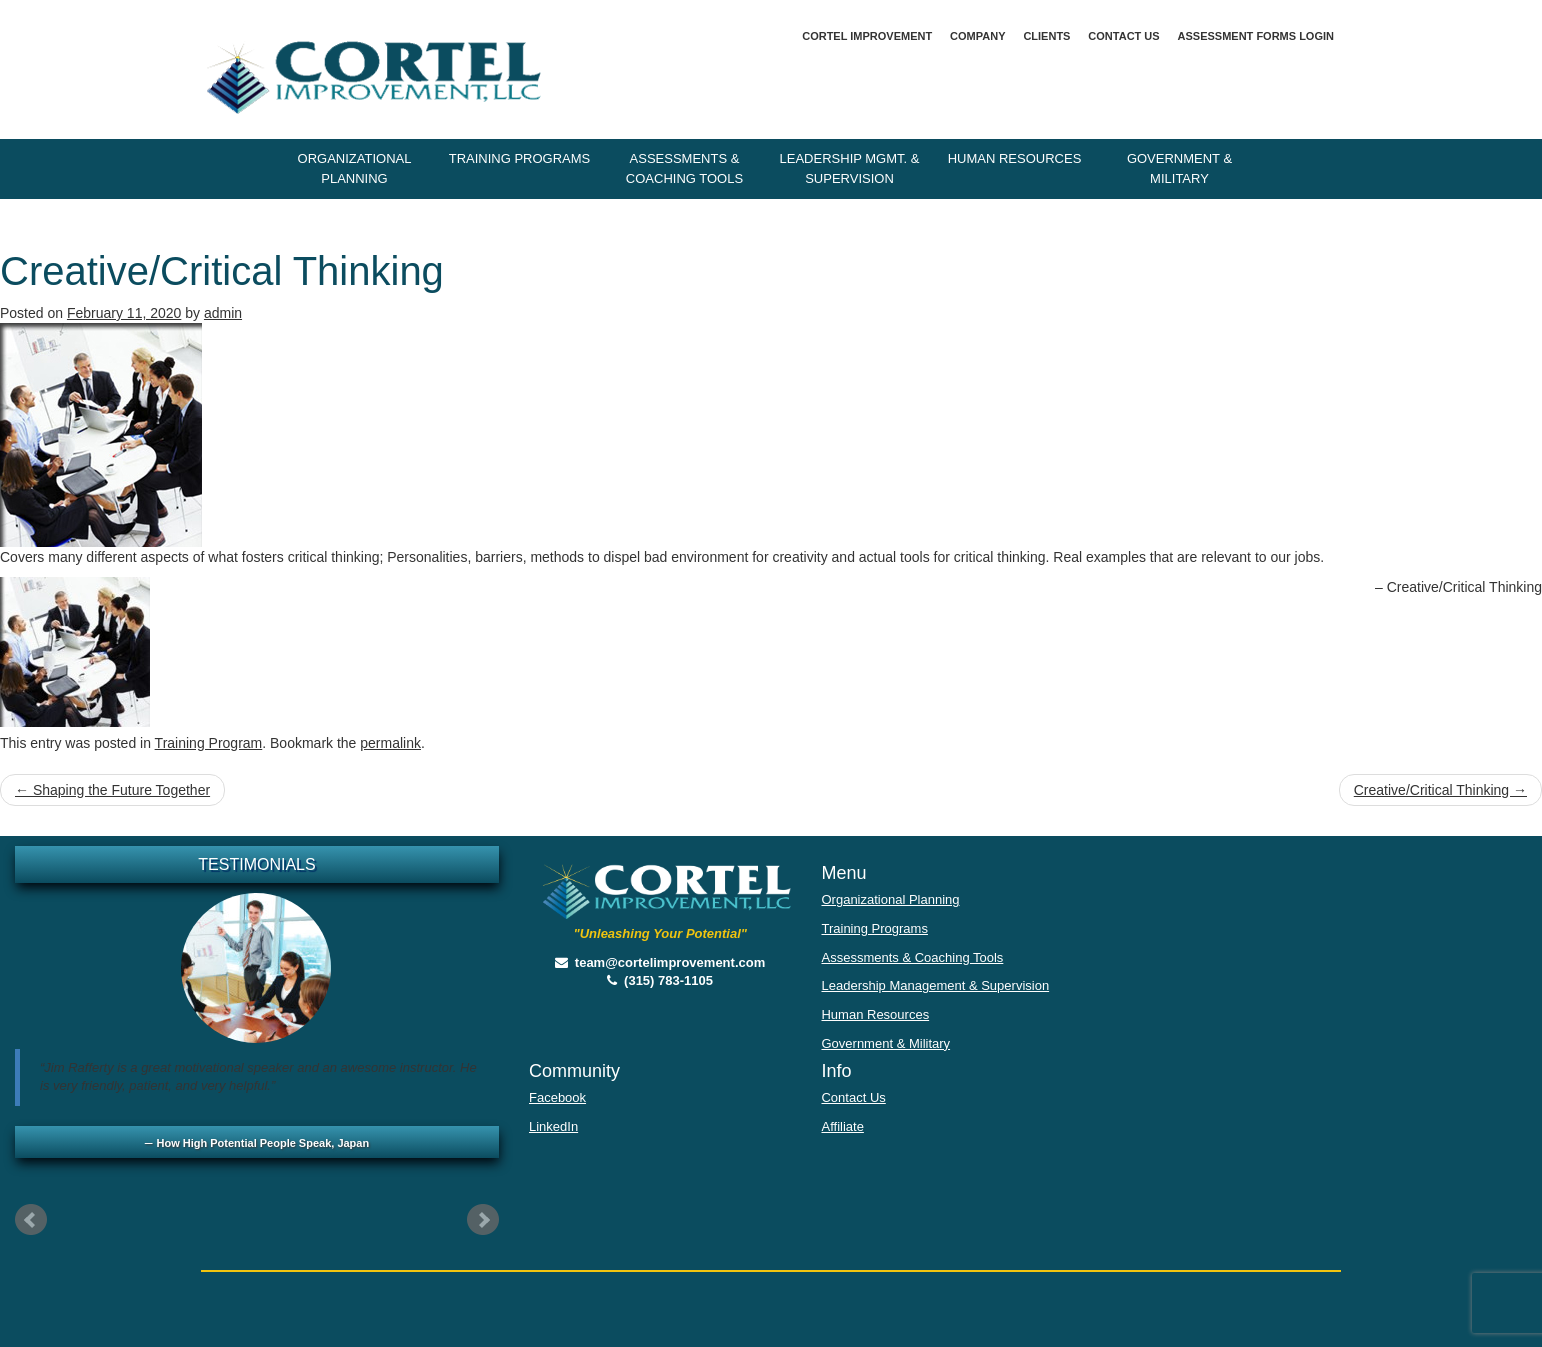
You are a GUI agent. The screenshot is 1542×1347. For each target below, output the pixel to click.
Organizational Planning (355, 168)
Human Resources (1015, 158)
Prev (31, 1220)
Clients (1046, 36)
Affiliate (842, 1126)
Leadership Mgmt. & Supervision (850, 168)
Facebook (557, 1097)
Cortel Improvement (867, 36)
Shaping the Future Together (112, 790)
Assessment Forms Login (1256, 36)
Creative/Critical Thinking (1440, 790)
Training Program (209, 743)
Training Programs (520, 158)
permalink (390, 743)
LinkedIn (553, 1126)
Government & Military (1179, 168)
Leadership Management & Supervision (935, 985)
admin (223, 313)
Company (977, 36)
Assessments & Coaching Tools (684, 168)
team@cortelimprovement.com (660, 962)
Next (483, 1220)
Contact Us (1123, 36)
